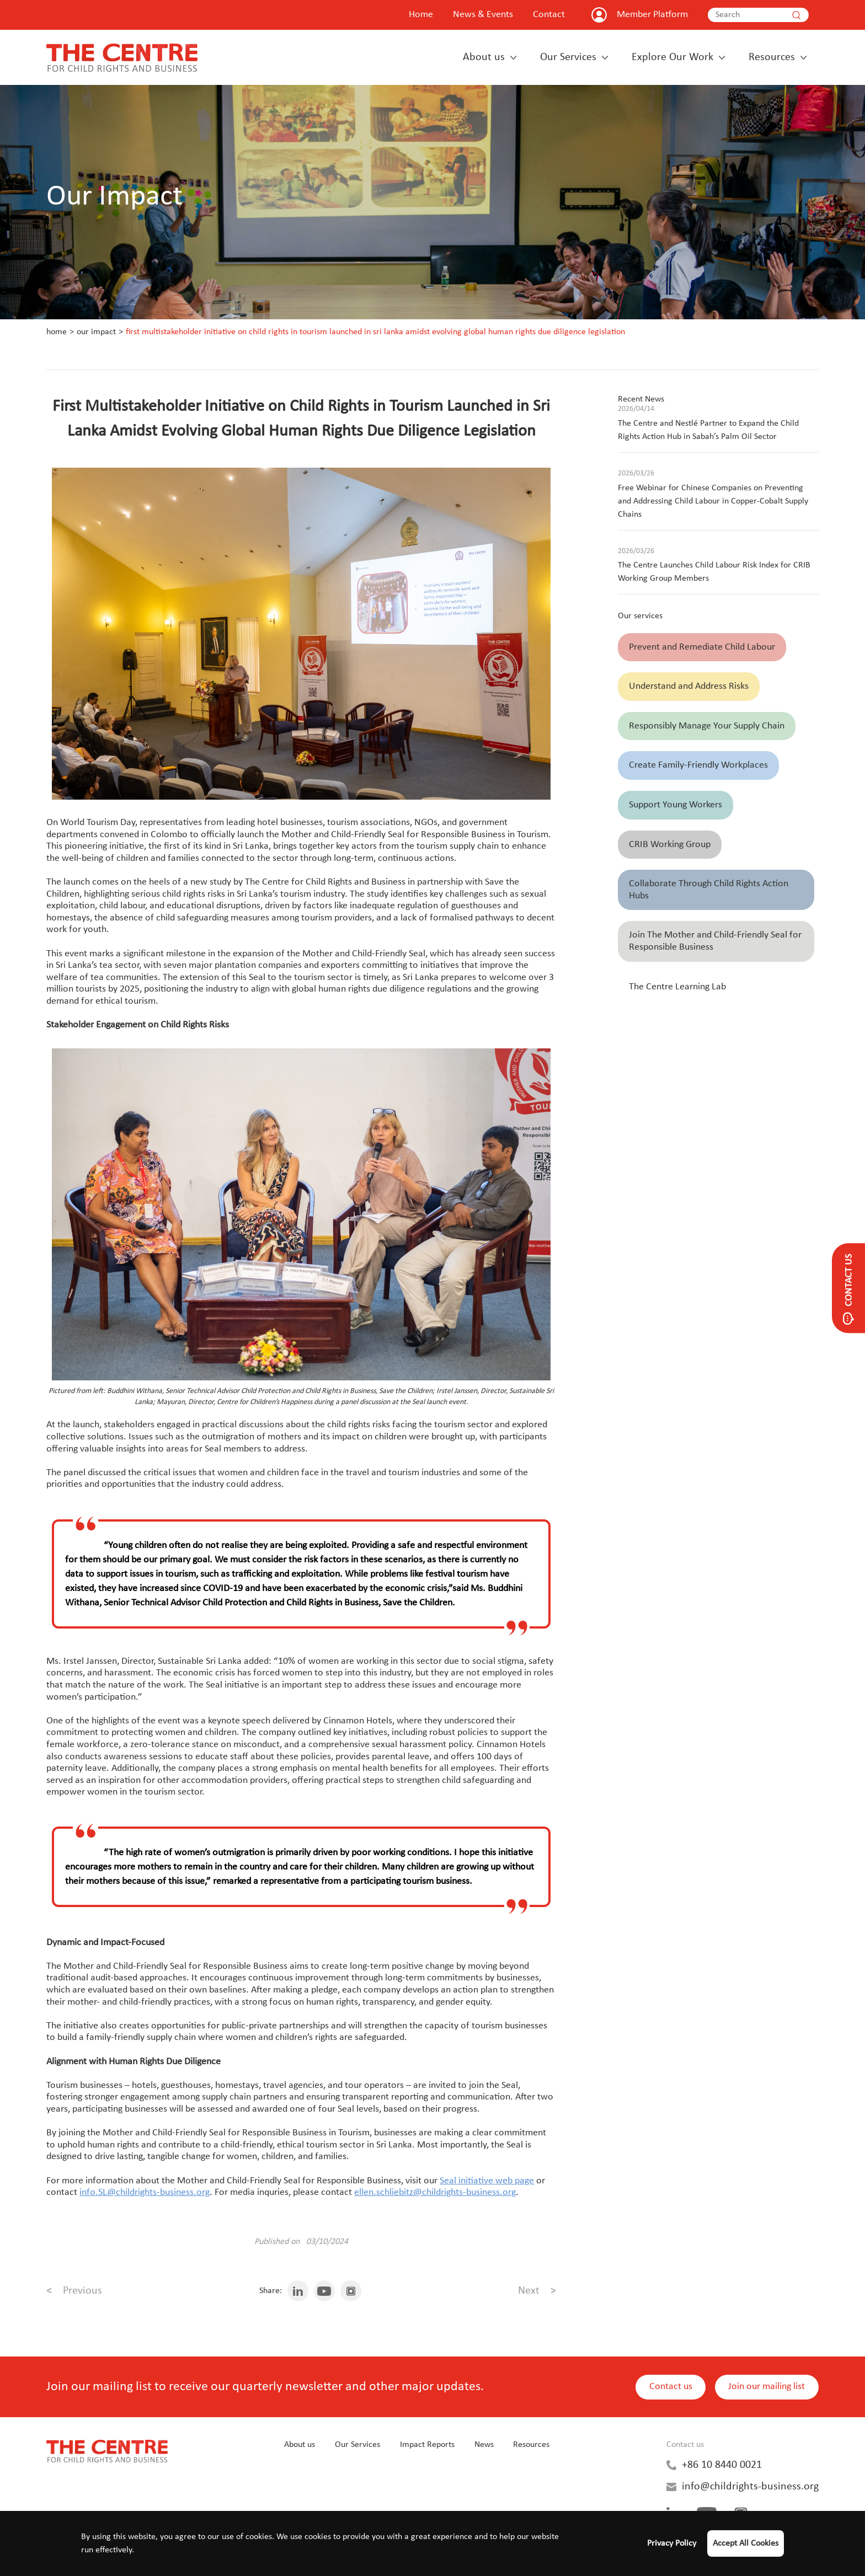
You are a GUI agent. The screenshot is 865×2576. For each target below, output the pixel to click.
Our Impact (96, 332)
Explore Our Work (672, 57)
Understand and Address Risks (689, 686)
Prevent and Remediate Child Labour (702, 647)
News (484, 2444)
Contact (549, 14)
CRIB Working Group (670, 844)
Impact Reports (427, 2444)
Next (537, 2290)
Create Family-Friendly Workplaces (698, 765)
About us (484, 57)
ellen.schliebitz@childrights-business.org (435, 2192)
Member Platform (652, 14)
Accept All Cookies (745, 2543)
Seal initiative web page (487, 2181)
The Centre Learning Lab (677, 987)
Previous (74, 2290)
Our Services (568, 57)
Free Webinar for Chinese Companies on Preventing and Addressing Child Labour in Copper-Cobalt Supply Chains (713, 501)
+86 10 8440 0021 (722, 2465)
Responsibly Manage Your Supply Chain (706, 726)
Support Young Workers (675, 805)
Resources (772, 57)
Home (421, 14)
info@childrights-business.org (750, 2486)
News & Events (483, 14)
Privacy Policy (671, 2543)
